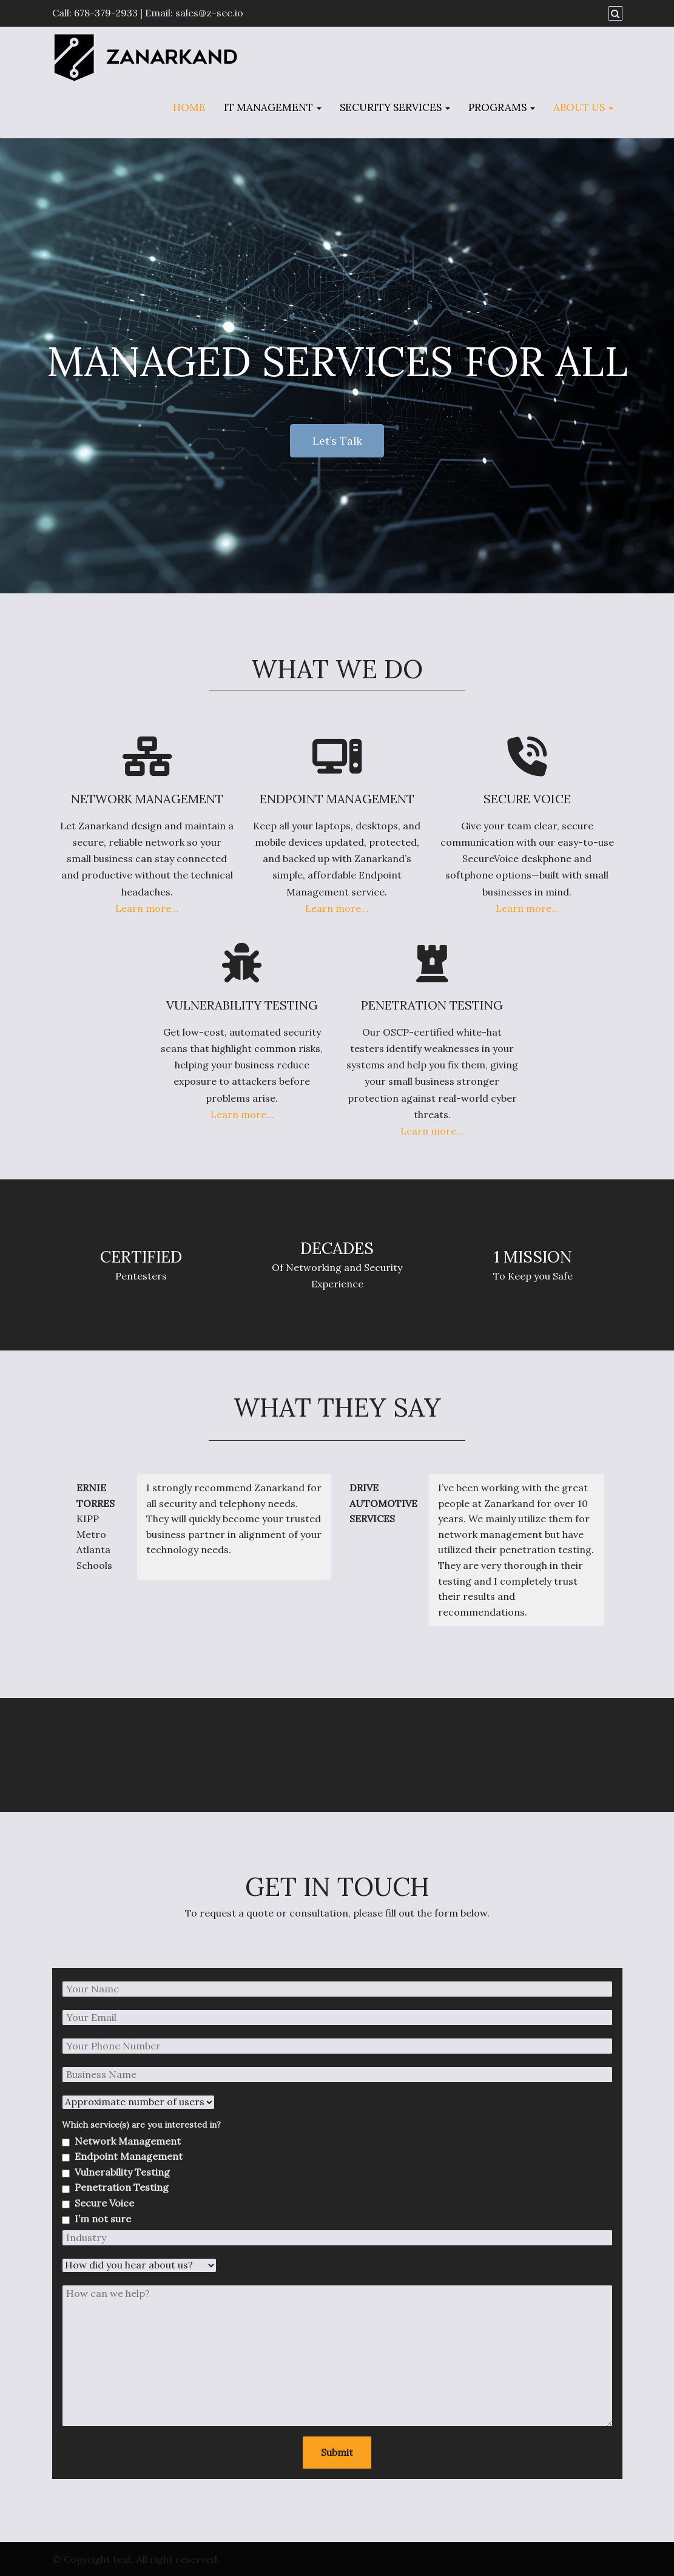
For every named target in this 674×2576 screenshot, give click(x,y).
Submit (337, 2452)
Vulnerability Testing (122, 2172)
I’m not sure (103, 2219)
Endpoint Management (129, 2156)
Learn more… (146, 908)
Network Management (128, 2141)
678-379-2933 (106, 13)
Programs (501, 107)
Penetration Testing (122, 2187)
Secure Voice (104, 2203)
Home (189, 107)
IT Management (273, 107)
